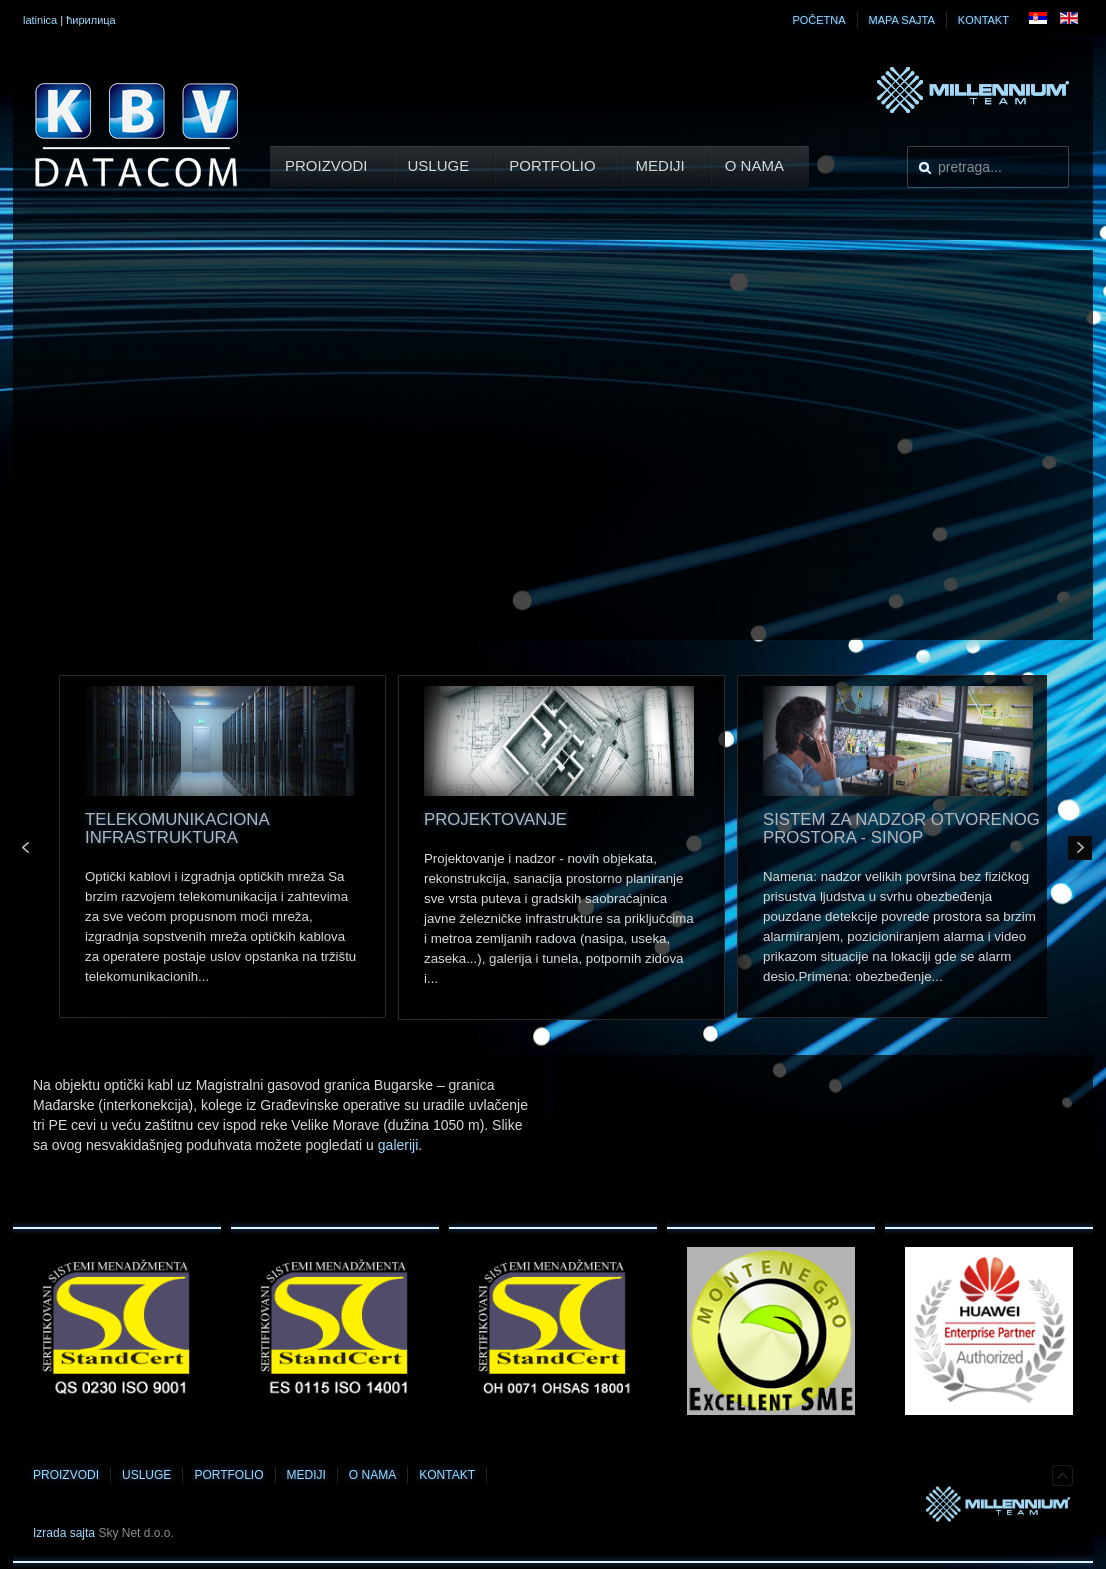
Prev (26, 848)
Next (1080, 848)
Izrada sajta (64, 1533)
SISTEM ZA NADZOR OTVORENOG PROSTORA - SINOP (901, 828)
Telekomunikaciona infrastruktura (177, 828)
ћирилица (91, 20)
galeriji (398, 1145)
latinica (40, 20)
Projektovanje (495, 819)
